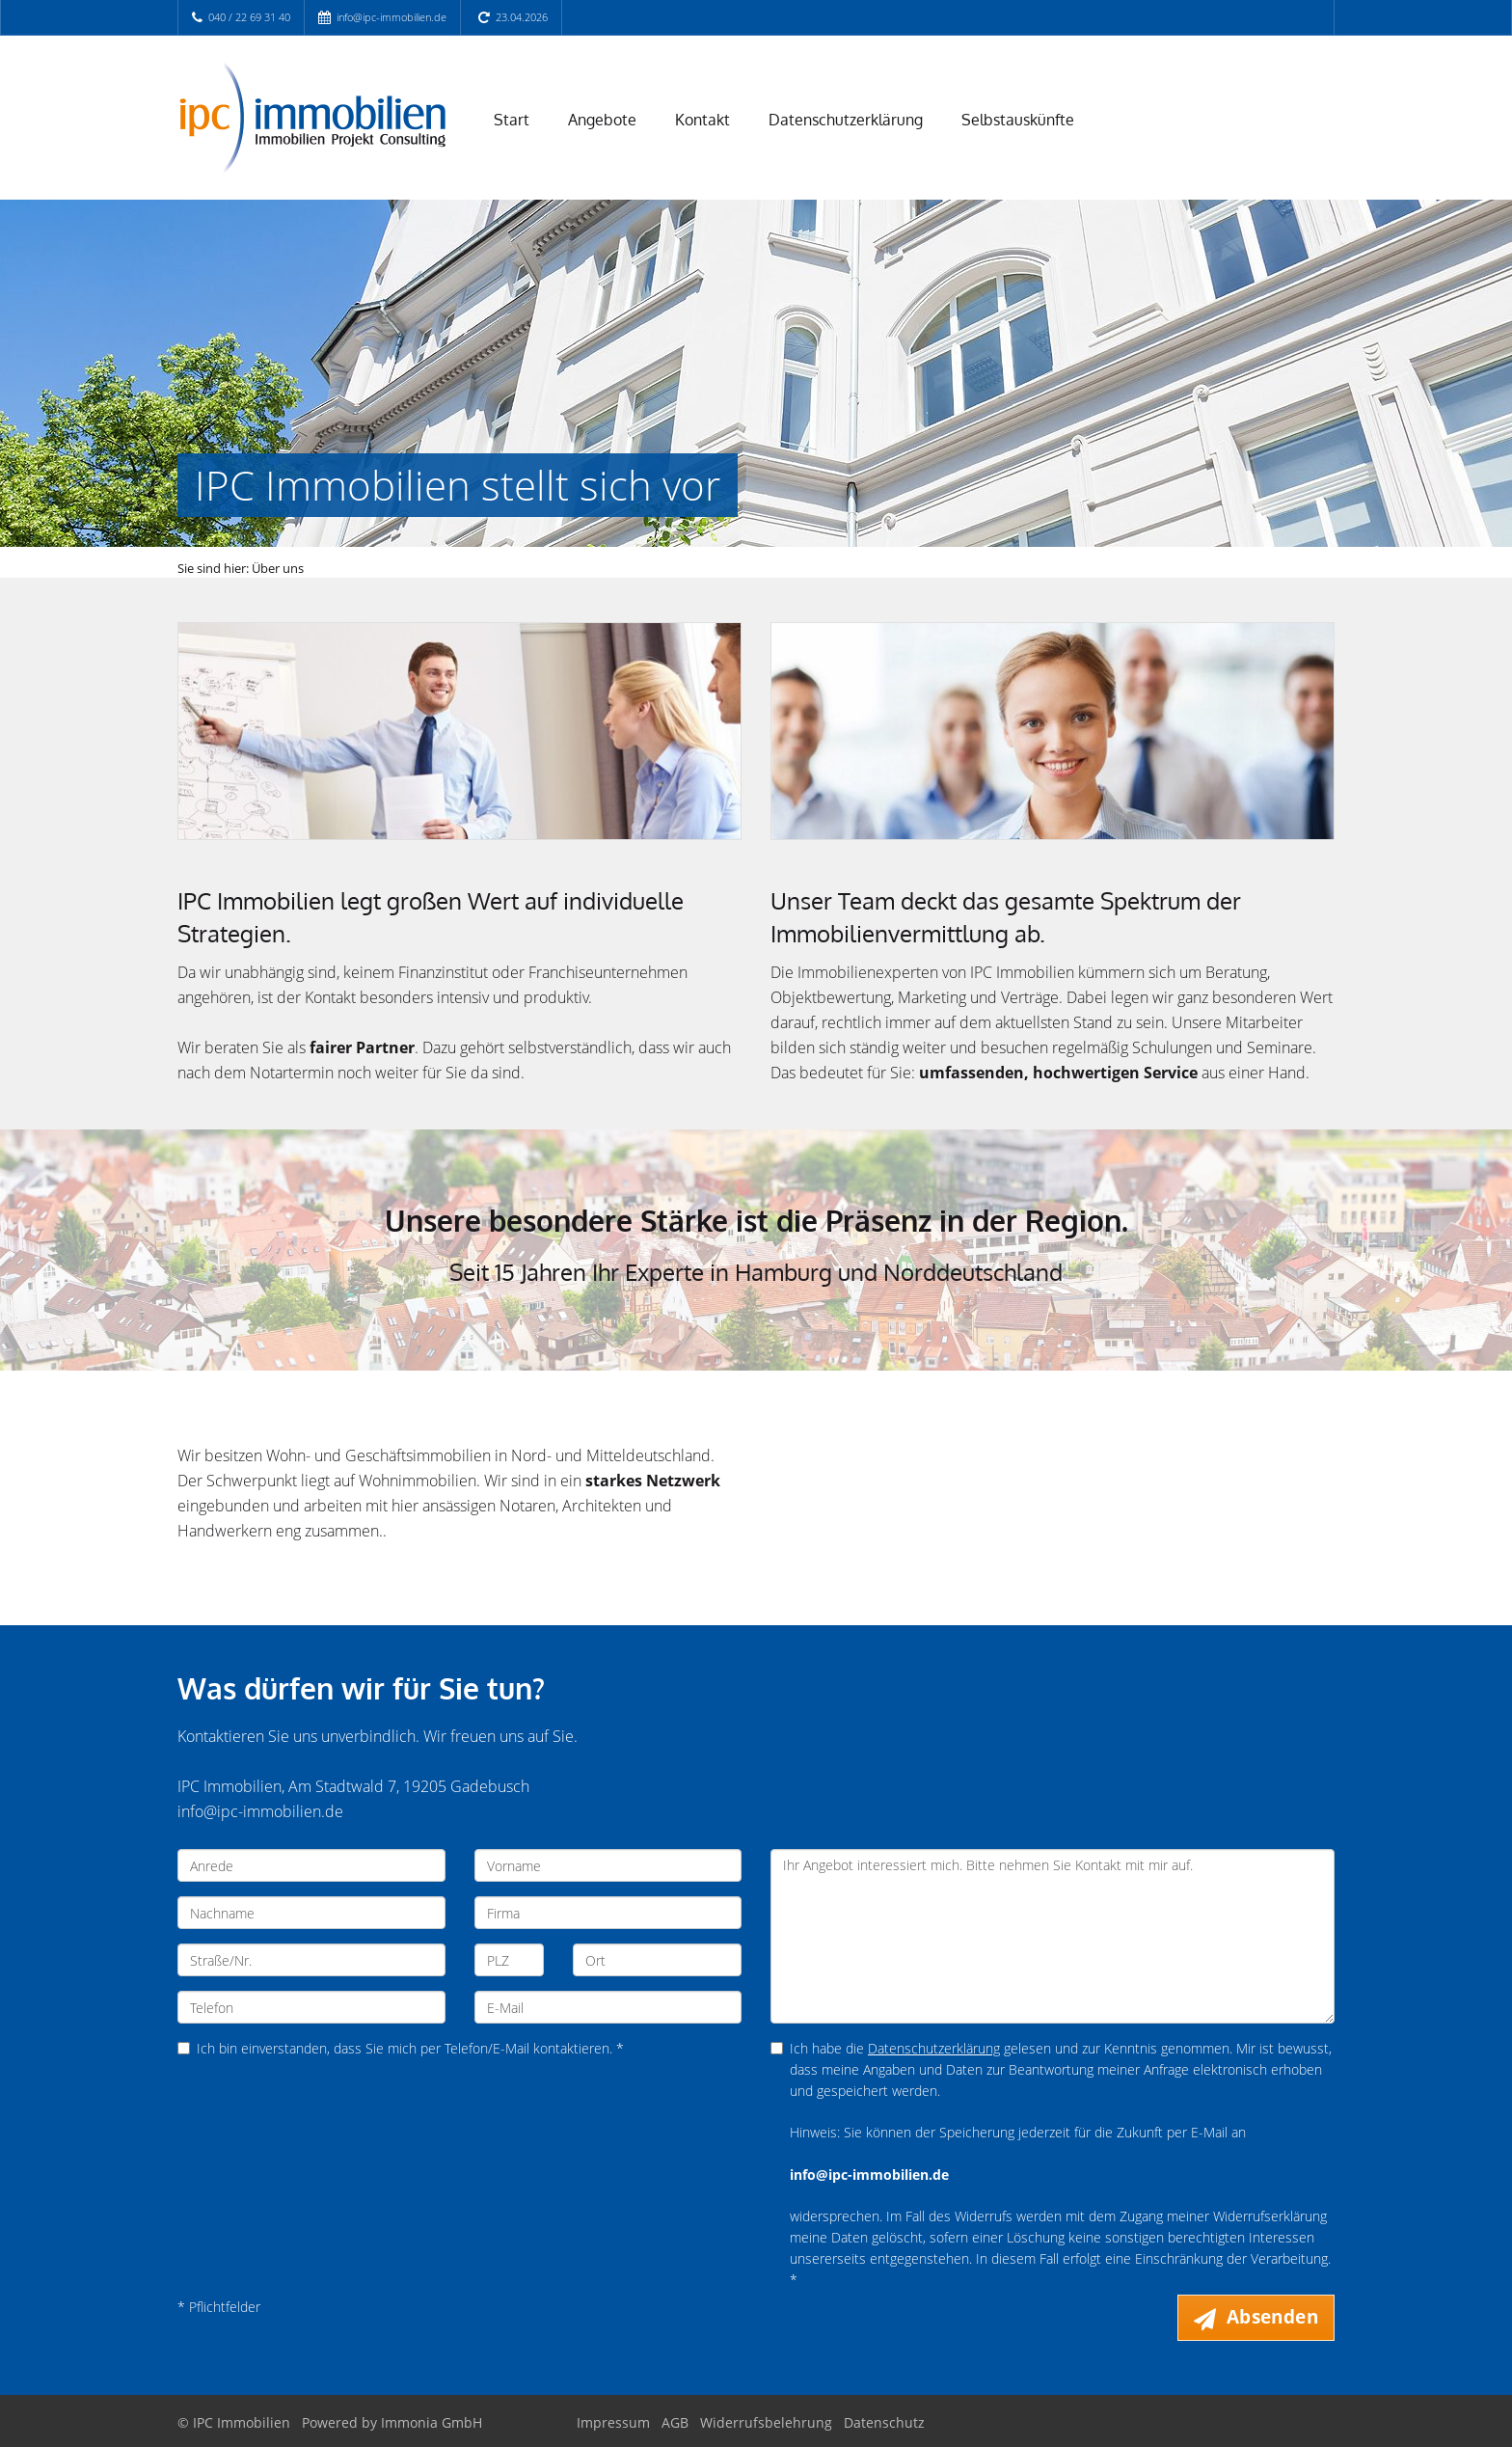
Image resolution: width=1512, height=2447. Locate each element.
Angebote (602, 119)
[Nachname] (311, 1912)
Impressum (613, 2422)
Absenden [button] (1272, 2316)
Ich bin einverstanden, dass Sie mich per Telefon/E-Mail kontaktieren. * (400, 2048)
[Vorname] (608, 1865)
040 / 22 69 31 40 (249, 17)
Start (511, 119)
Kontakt (702, 119)
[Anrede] (311, 1865)
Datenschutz (884, 2422)
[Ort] (657, 1960)
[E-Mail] (608, 2007)
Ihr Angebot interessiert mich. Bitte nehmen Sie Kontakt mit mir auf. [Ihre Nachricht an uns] (1052, 1936)
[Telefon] (311, 2007)
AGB (675, 2422)
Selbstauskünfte (1017, 119)
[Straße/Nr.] (311, 1960)
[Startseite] (311, 117)
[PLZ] (509, 1960)
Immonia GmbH (431, 2422)
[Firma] (608, 1912)
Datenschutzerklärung (846, 119)
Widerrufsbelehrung (766, 2422)
